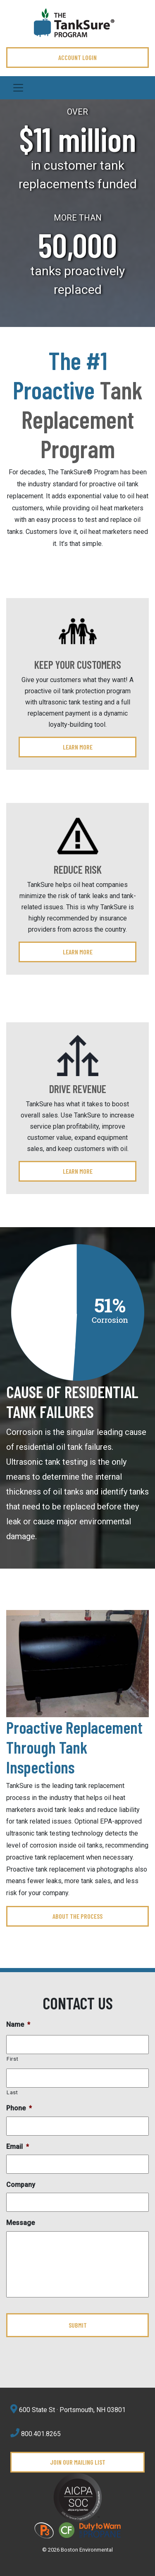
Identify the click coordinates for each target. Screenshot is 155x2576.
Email (17, 2147)
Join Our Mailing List (77, 2462)
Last (12, 2092)
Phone (19, 2108)
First (12, 2059)
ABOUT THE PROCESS (77, 1916)
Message (20, 2223)
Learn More (78, 747)
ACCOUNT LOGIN (77, 57)
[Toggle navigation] (77, 87)
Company (20, 2185)
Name (18, 2024)
